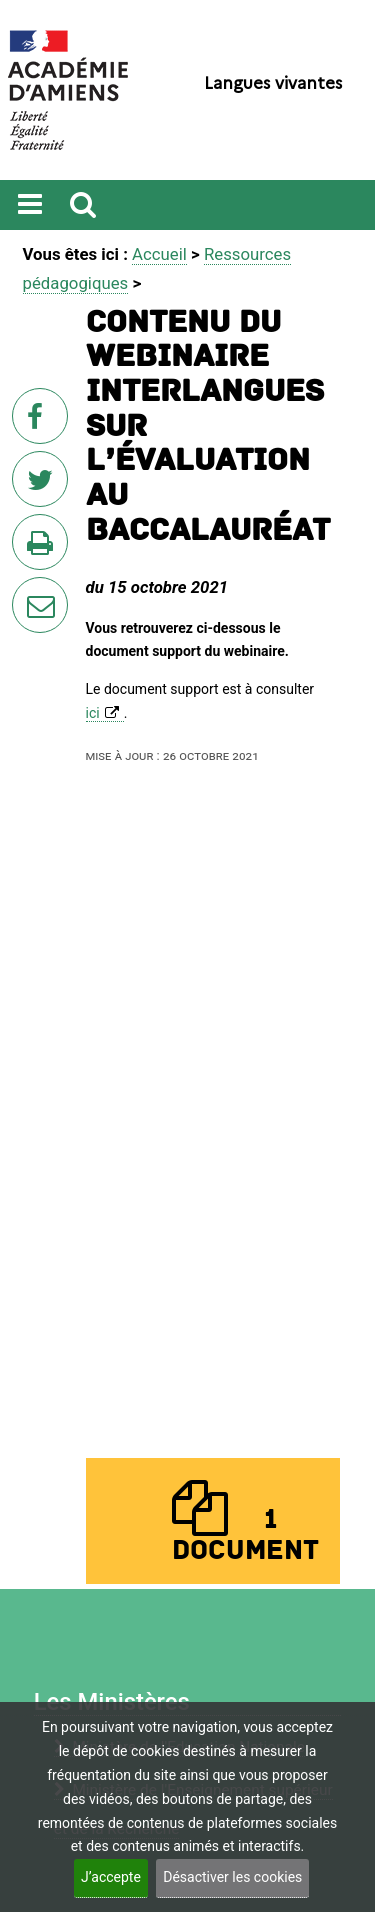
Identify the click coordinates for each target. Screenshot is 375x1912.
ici (93, 713)
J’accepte (111, 1877)
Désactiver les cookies (232, 1877)
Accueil (159, 254)
